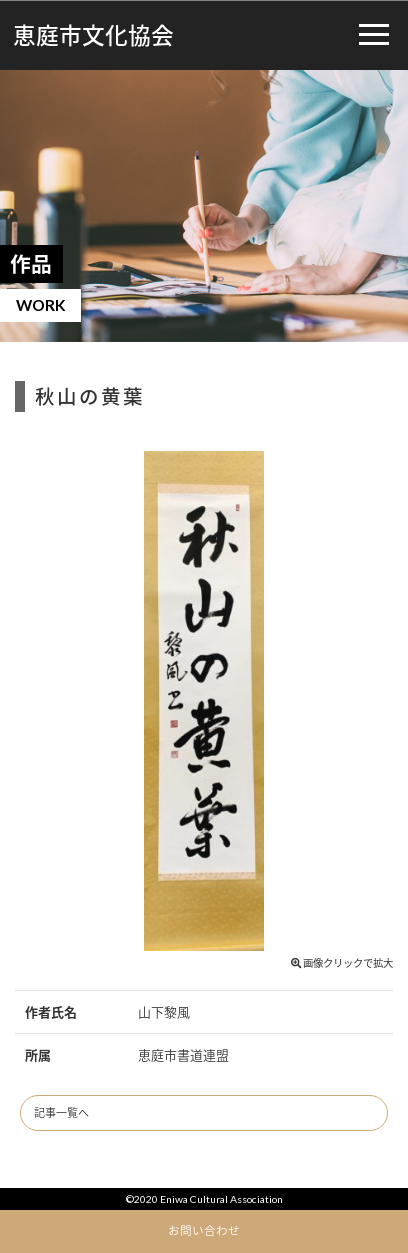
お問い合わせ (204, 1230)
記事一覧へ (61, 1112)
